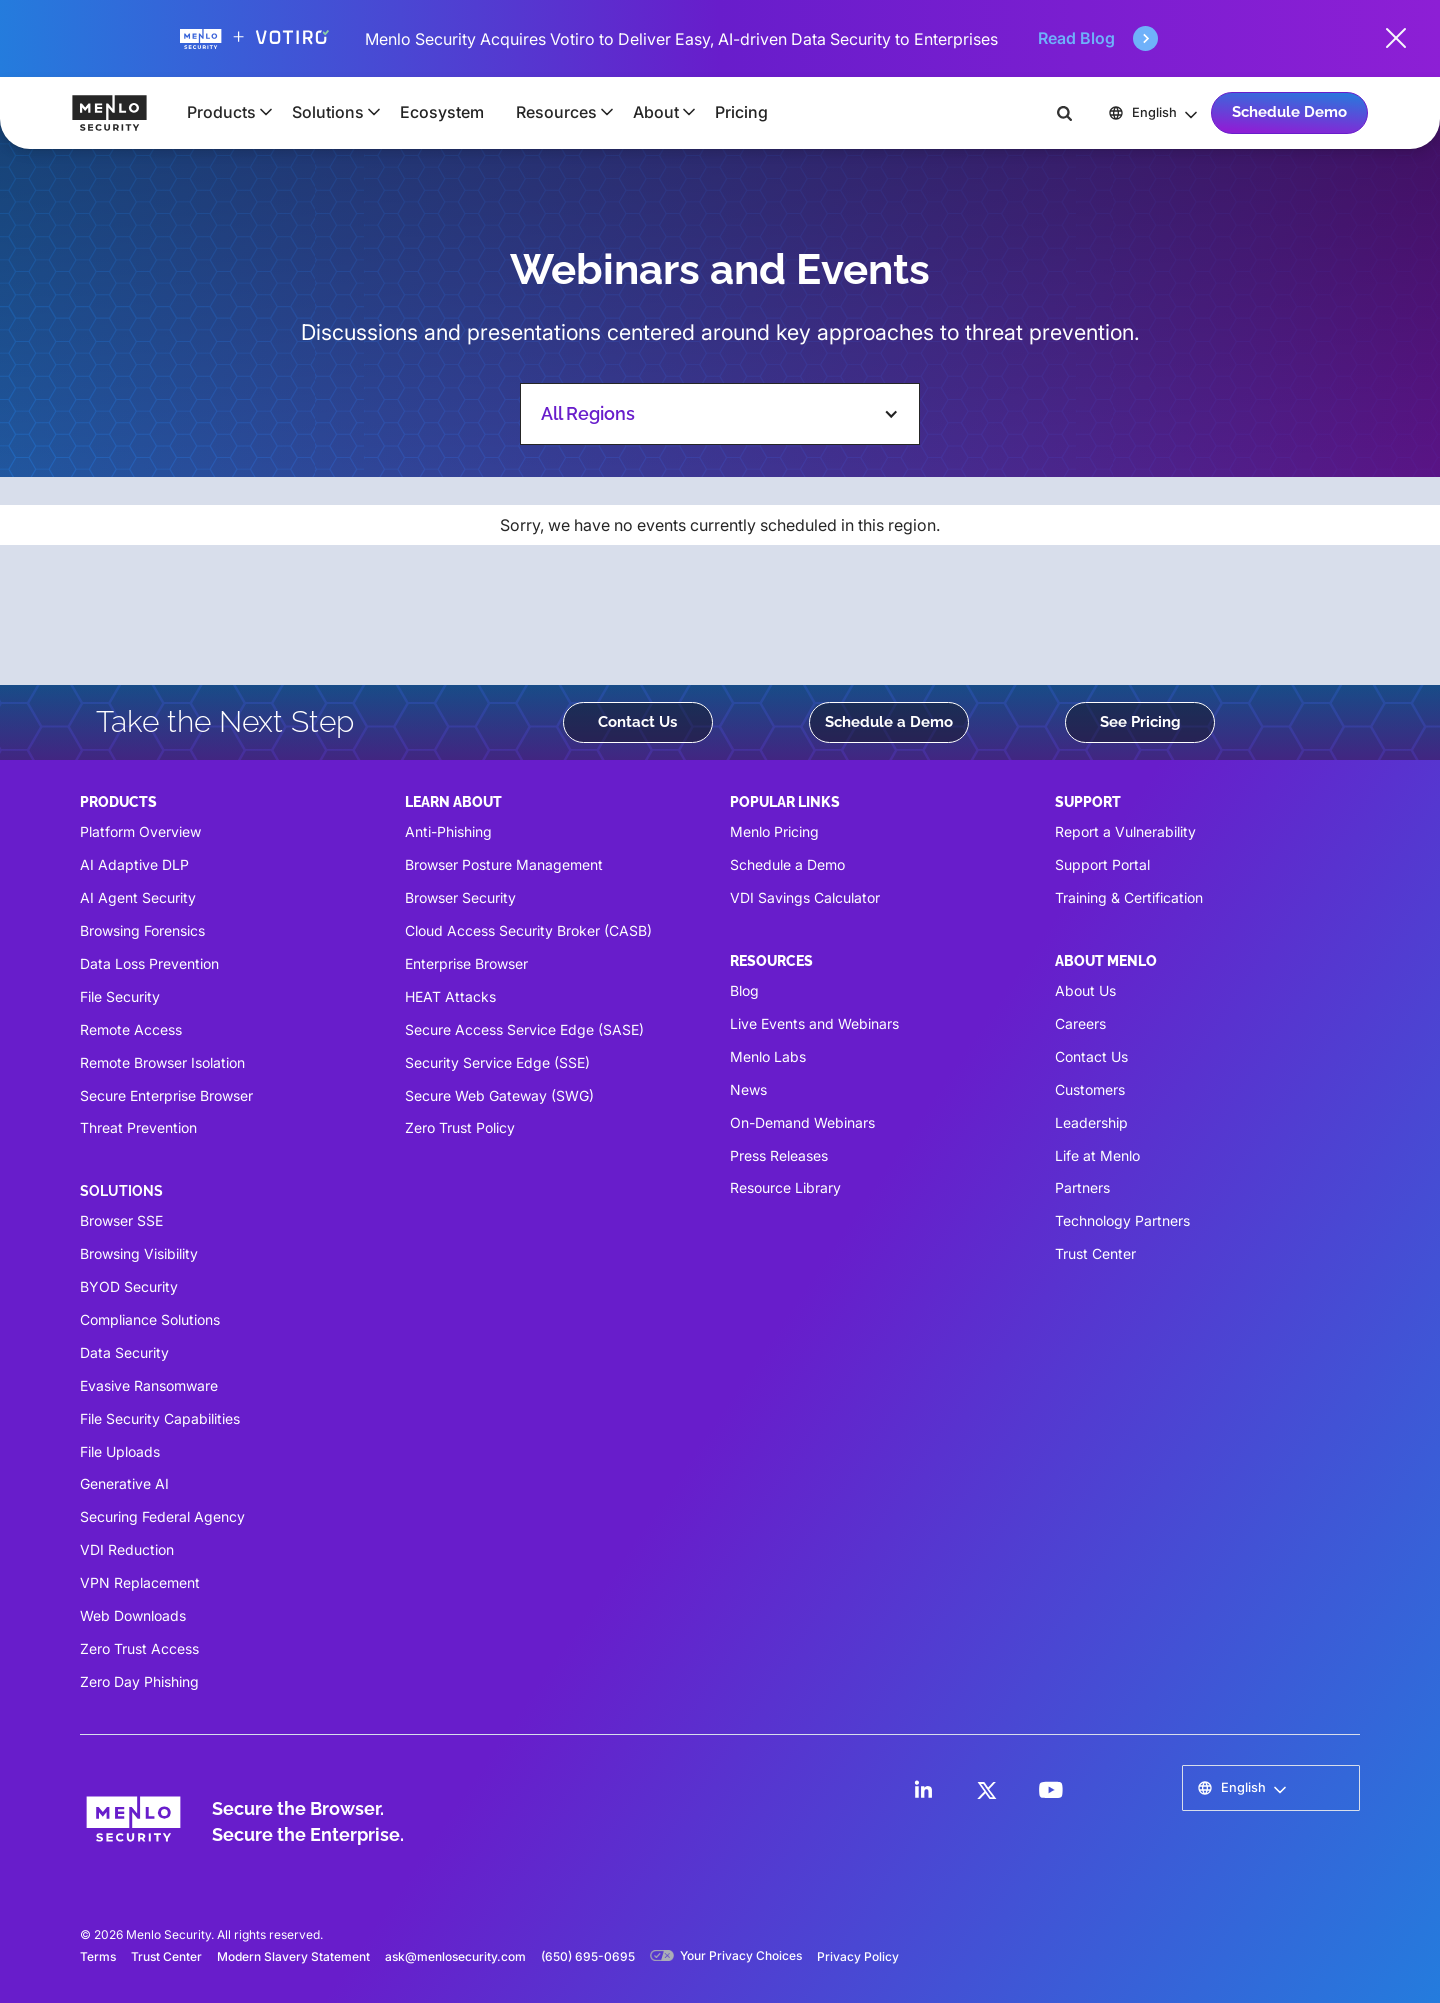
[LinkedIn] (923, 1790)
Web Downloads (133, 1615)
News (748, 1089)
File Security (120, 996)
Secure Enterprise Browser (166, 1095)
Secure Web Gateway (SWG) (499, 1095)
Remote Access (131, 1029)
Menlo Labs (768, 1056)
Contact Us (637, 722)
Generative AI (124, 1483)
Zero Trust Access (139, 1648)
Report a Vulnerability (1125, 831)
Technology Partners (1122, 1220)
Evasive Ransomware (149, 1385)
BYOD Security (129, 1286)
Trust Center (1095, 1253)
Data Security (124, 1352)
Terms (98, 1956)
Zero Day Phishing (139, 1681)
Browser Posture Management (504, 864)
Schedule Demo (1289, 112)
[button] (223, 112)
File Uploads (120, 1451)
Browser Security (460, 897)
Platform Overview (140, 831)
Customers (1090, 1089)
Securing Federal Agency (162, 1516)
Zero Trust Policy (460, 1127)
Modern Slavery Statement (293, 1956)
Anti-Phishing (448, 831)
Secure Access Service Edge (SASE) (524, 1029)
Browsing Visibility (139, 1253)
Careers (1080, 1023)
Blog (744, 990)
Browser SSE (121, 1220)
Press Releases (779, 1155)
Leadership (1091, 1122)
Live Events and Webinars (814, 1023)
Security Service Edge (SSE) (497, 1062)
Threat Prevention (138, 1127)
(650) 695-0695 (588, 1956)
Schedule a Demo (889, 722)
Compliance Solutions (150, 1319)
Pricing (741, 112)
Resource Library (785, 1187)
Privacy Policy (858, 1956)
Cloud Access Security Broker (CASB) (528, 930)
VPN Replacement (140, 1582)
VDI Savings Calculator (805, 897)
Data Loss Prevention (149, 963)
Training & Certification (1129, 897)
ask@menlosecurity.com (455, 1956)
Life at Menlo (1097, 1155)
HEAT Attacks (450, 996)
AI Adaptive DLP (134, 864)
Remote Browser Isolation (162, 1062)
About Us (1085, 990)
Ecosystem (442, 112)
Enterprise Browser (466, 963)
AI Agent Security (138, 897)
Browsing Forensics (142, 930)
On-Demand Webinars (802, 1122)
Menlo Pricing (774, 831)
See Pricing (1140, 722)
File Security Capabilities (160, 1418)
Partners (1082, 1187)
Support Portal (1102, 864)
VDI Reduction (127, 1549)
